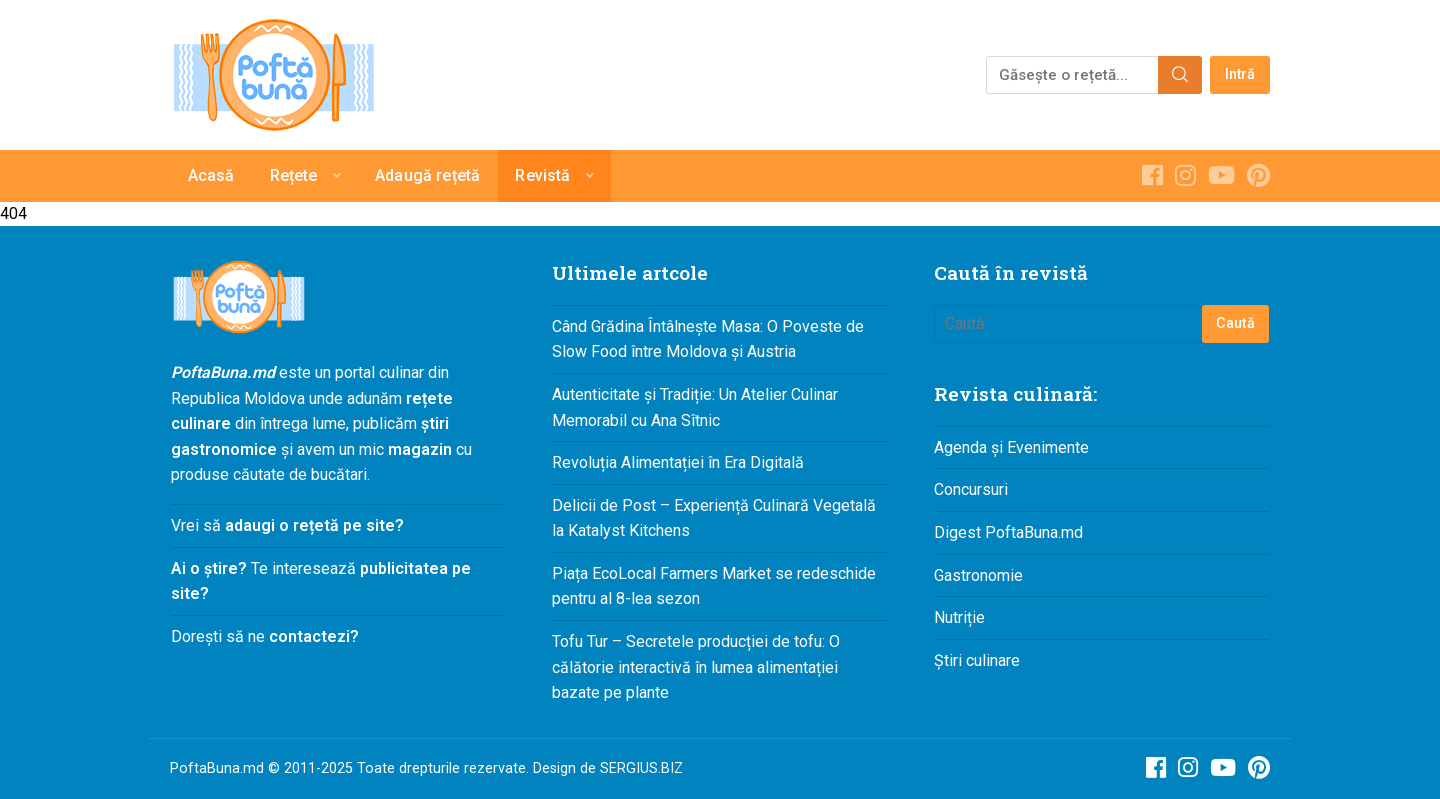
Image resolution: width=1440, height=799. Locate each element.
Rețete (294, 175)
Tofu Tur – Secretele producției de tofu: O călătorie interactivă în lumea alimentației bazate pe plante (696, 667)
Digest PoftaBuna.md (1008, 532)
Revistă (542, 175)
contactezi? (312, 636)
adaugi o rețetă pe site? (314, 525)
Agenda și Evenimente (1011, 447)
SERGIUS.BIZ (641, 768)
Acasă (211, 175)
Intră (1240, 74)
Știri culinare (977, 660)
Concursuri (971, 489)
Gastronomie (978, 575)
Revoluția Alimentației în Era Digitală (678, 462)
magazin (420, 449)
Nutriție (959, 617)
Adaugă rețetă (427, 175)
